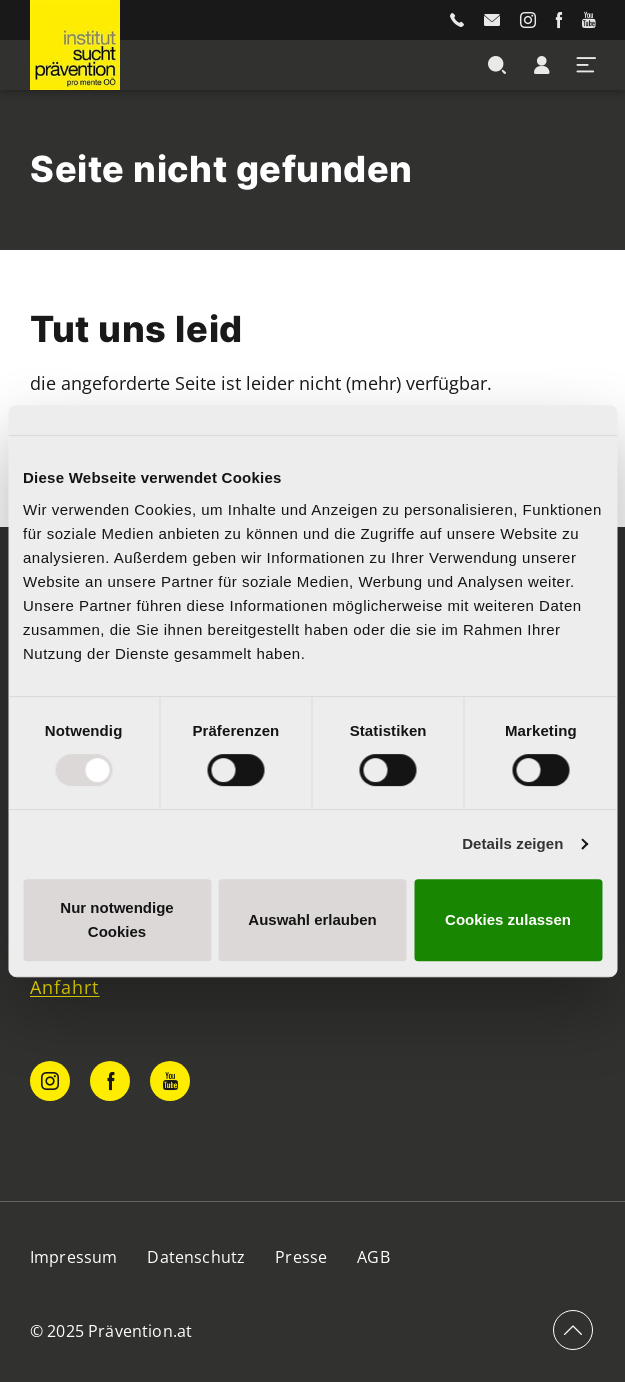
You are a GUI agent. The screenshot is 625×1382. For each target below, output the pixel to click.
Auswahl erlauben (312, 919)
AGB (373, 1257)
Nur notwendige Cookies (116, 919)
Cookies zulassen (508, 919)
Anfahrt (65, 987)
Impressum (73, 1257)
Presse (301, 1257)
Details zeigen (512, 843)
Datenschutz (196, 1257)
